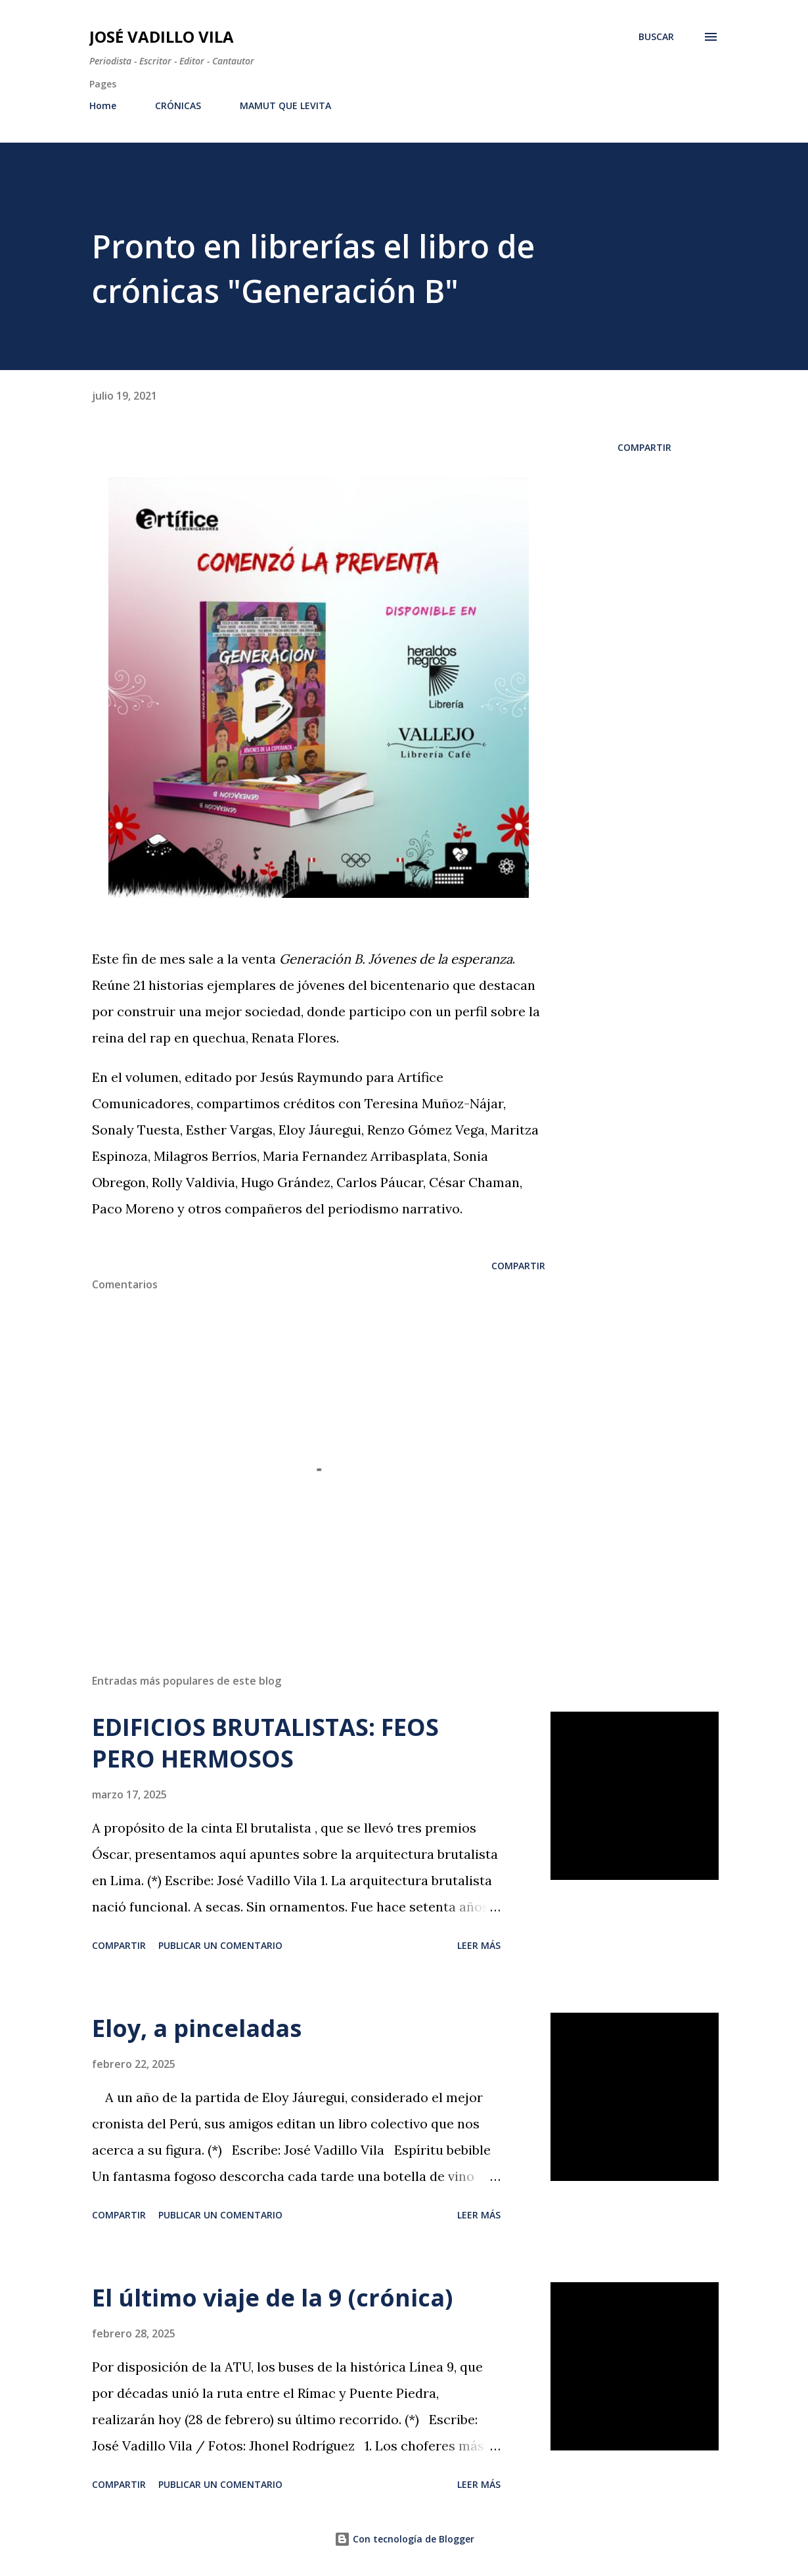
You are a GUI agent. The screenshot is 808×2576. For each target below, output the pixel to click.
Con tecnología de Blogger (404, 2539)
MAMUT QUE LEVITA (285, 105)
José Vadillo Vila (161, 36)
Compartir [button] (644, 447)
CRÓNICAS (178, 105)
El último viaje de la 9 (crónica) (272, 2298)
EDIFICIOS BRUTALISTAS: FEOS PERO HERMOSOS (265, 1743)
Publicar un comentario (220, 1945)
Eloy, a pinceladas (197, 2028)
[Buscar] (656, 37)
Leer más (479, 1945)
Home (102, 105)
